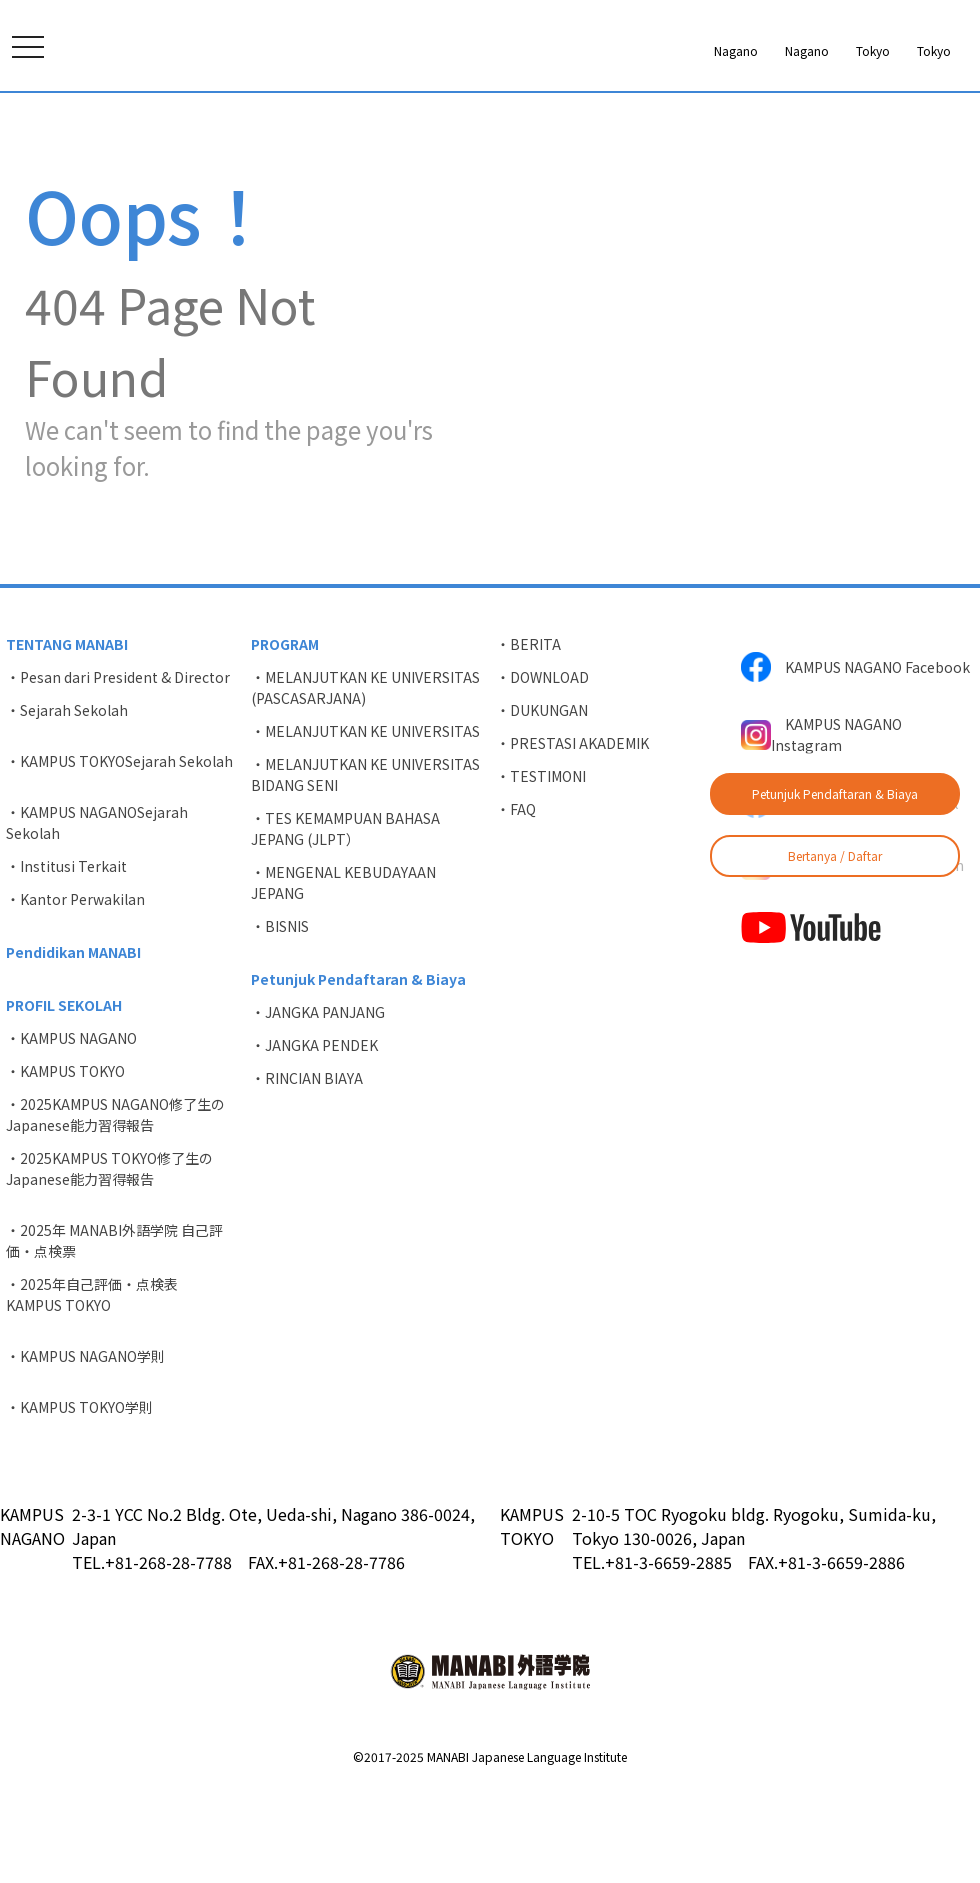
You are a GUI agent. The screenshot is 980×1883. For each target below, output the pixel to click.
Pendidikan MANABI (73, 1049)
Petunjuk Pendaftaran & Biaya (835, 793)
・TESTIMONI (541, 873)
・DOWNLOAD (542, 774)
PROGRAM (285, 741)
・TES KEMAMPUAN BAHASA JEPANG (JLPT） (345, 925)
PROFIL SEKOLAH (64, 1102)
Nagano (570, 51)
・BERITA (528, 741)
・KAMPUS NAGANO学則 (85, 1453)
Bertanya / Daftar (835, 855)
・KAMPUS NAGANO (71, 1135)
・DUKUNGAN (542, 807)
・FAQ (516, 906)
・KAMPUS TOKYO (65, 1168)
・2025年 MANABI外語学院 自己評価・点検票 (114, 1337)
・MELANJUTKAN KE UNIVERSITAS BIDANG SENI (365, 871)
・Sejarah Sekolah (67, 807)
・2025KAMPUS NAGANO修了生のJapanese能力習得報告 (115, 1211)
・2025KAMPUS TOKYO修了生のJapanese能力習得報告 (109, 1265)
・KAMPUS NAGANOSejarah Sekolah (97, 919)
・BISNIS (280, 1023)
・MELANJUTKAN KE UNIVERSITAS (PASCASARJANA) (365, 784)
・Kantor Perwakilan (75, 996)
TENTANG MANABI (67, 741)
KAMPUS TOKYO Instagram (852, 962)
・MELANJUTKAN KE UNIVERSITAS (365, 828)
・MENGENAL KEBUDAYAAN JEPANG (343, 979)
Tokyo (747, 51)
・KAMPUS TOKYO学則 (79, 1504)
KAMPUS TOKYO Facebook (849, 900)
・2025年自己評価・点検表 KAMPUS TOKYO (99, 1391)
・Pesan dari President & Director (118, 774)
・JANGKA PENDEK (314, 1142)
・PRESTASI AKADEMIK (572, 840)
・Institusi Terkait (66, 963)
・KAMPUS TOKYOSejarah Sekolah (119, 858)
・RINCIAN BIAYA (307, 1175)
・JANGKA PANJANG (318, 1109)
